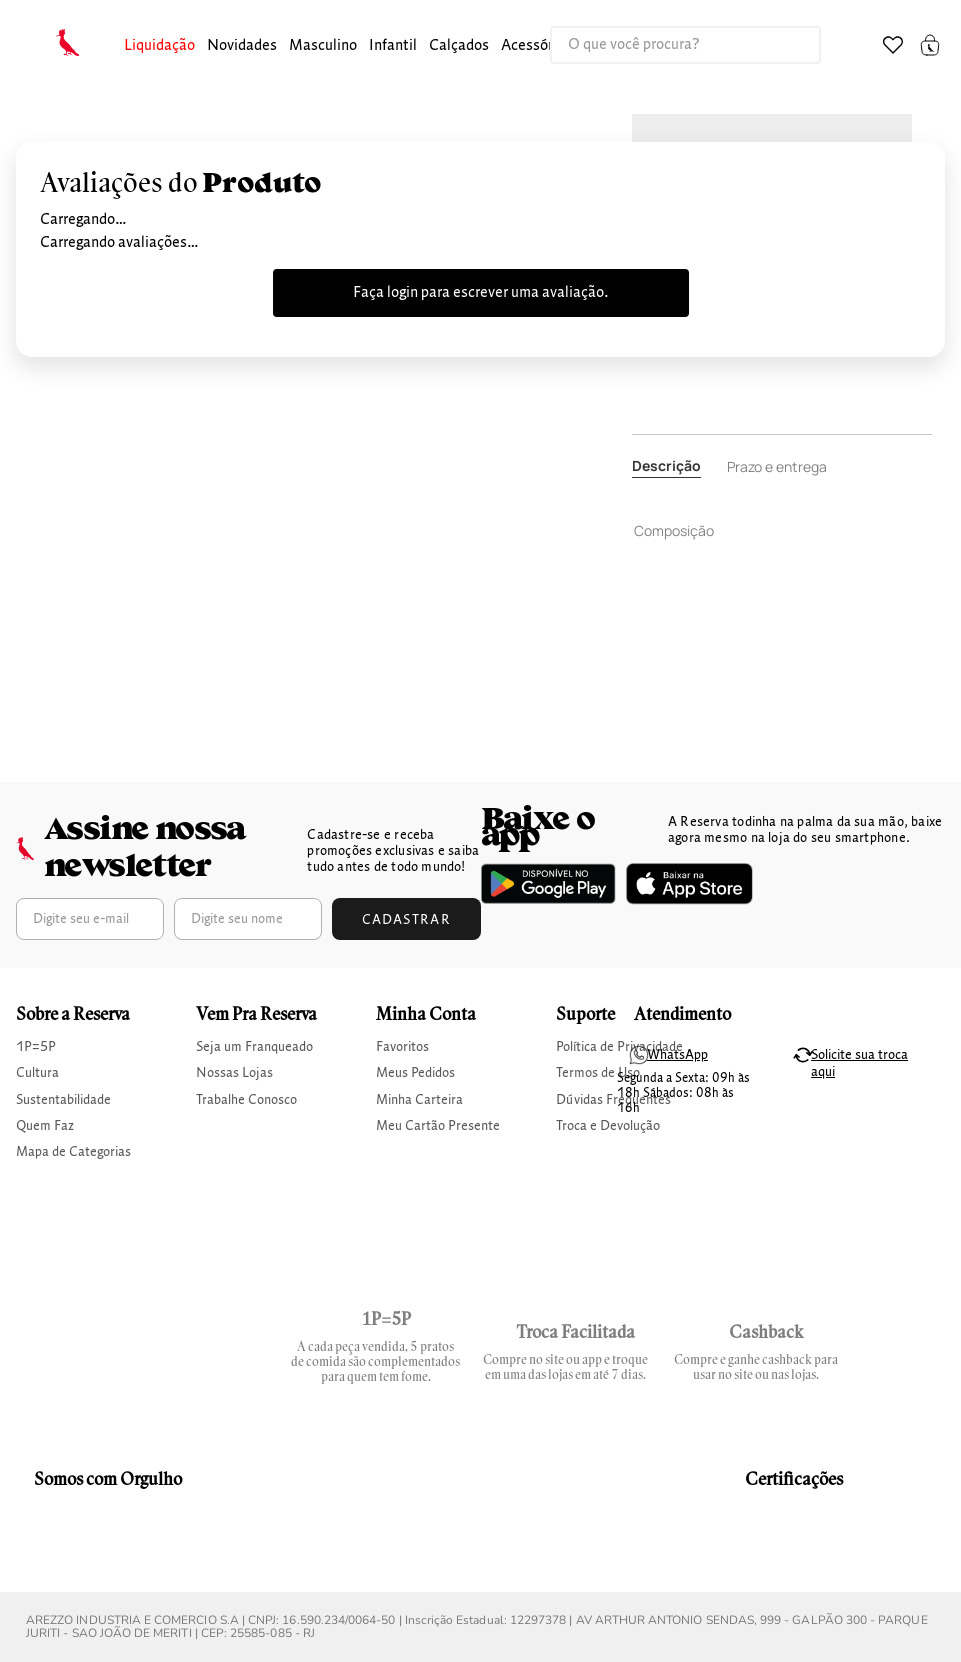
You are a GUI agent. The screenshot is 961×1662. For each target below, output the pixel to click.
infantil (393, 46)
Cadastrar (407, 920)
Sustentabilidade (63, 1100)
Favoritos (402, 1047)
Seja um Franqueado (254, 1047)
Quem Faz (45, 1126)
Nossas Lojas (234, 1073)
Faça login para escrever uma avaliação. (481, 293)
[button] (159, 46)
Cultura (37, 1073)
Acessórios (536, 46)
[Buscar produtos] (785, 45)
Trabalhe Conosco (246, 1100)
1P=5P (36, 1047)
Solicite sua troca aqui (859, 1063)
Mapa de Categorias (73, 1152)
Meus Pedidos (415, 1073)
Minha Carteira (419, 1100)
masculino (323, 46)
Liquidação (159, 46)
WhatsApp (677, 1055)
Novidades (242, 46)
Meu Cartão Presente (438, 1126)
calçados (459, 46)
